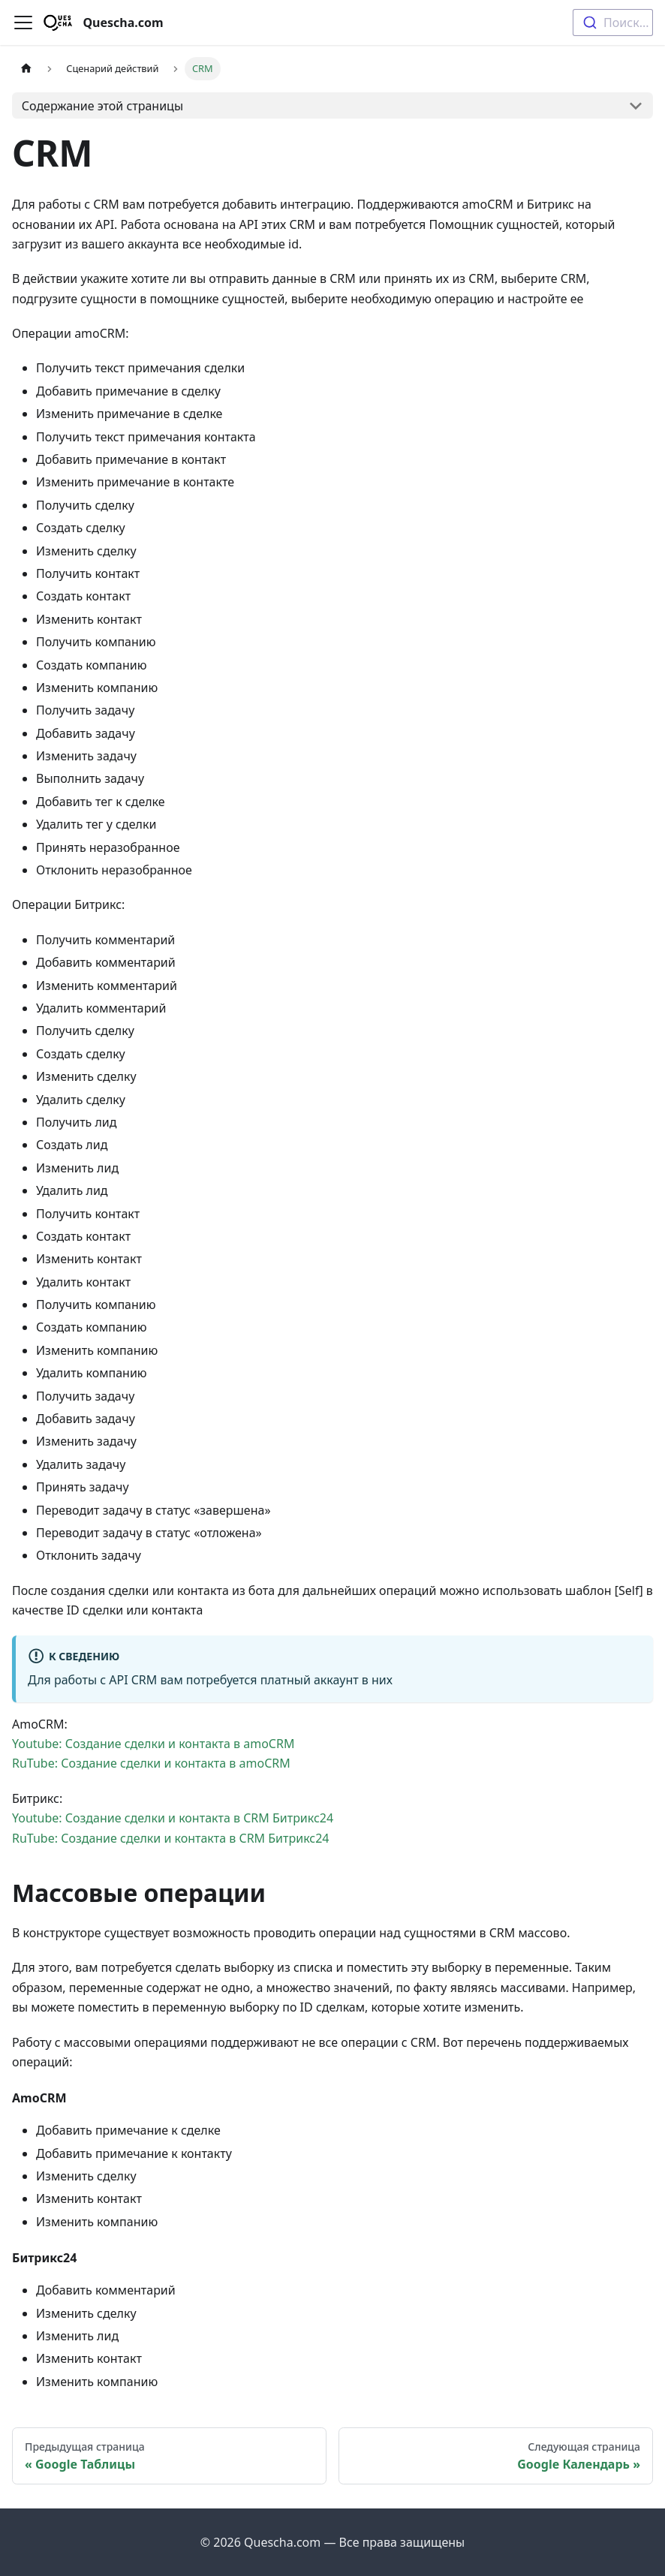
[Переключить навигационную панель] (23, 22)
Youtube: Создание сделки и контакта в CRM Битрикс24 (172, 1818)
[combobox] (613, 22)
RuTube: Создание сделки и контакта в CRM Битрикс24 (170, 1838)
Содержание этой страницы (102, 106)
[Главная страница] (26, 68)
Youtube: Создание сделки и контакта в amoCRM (153, 1743)
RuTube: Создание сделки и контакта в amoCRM (151, 1763)
